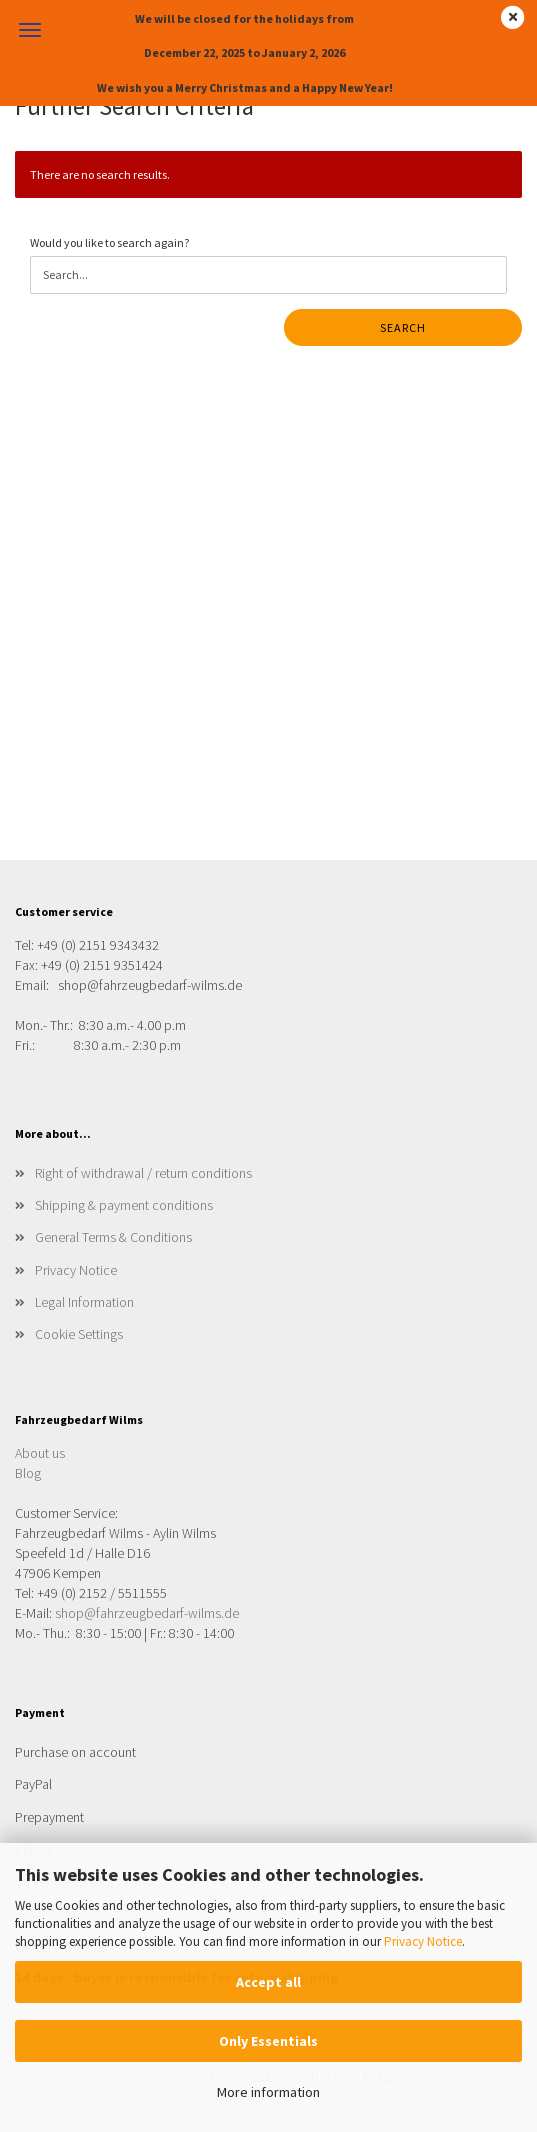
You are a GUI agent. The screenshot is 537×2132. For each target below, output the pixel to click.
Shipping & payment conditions (124, 1205)
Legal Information (84, 1302)
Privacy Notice (423, 1941)
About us (40, 1453)
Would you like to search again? (109, 242)
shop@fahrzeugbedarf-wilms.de (147, 1613)
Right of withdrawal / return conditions (143, 1173)
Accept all (268, 1982)
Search (403, 327)
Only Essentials (268, 2041)
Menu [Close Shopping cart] (30, 30)
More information (268, 2092)
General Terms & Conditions (113, 1237)
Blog (28, 1473)
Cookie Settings (79, 1334)
